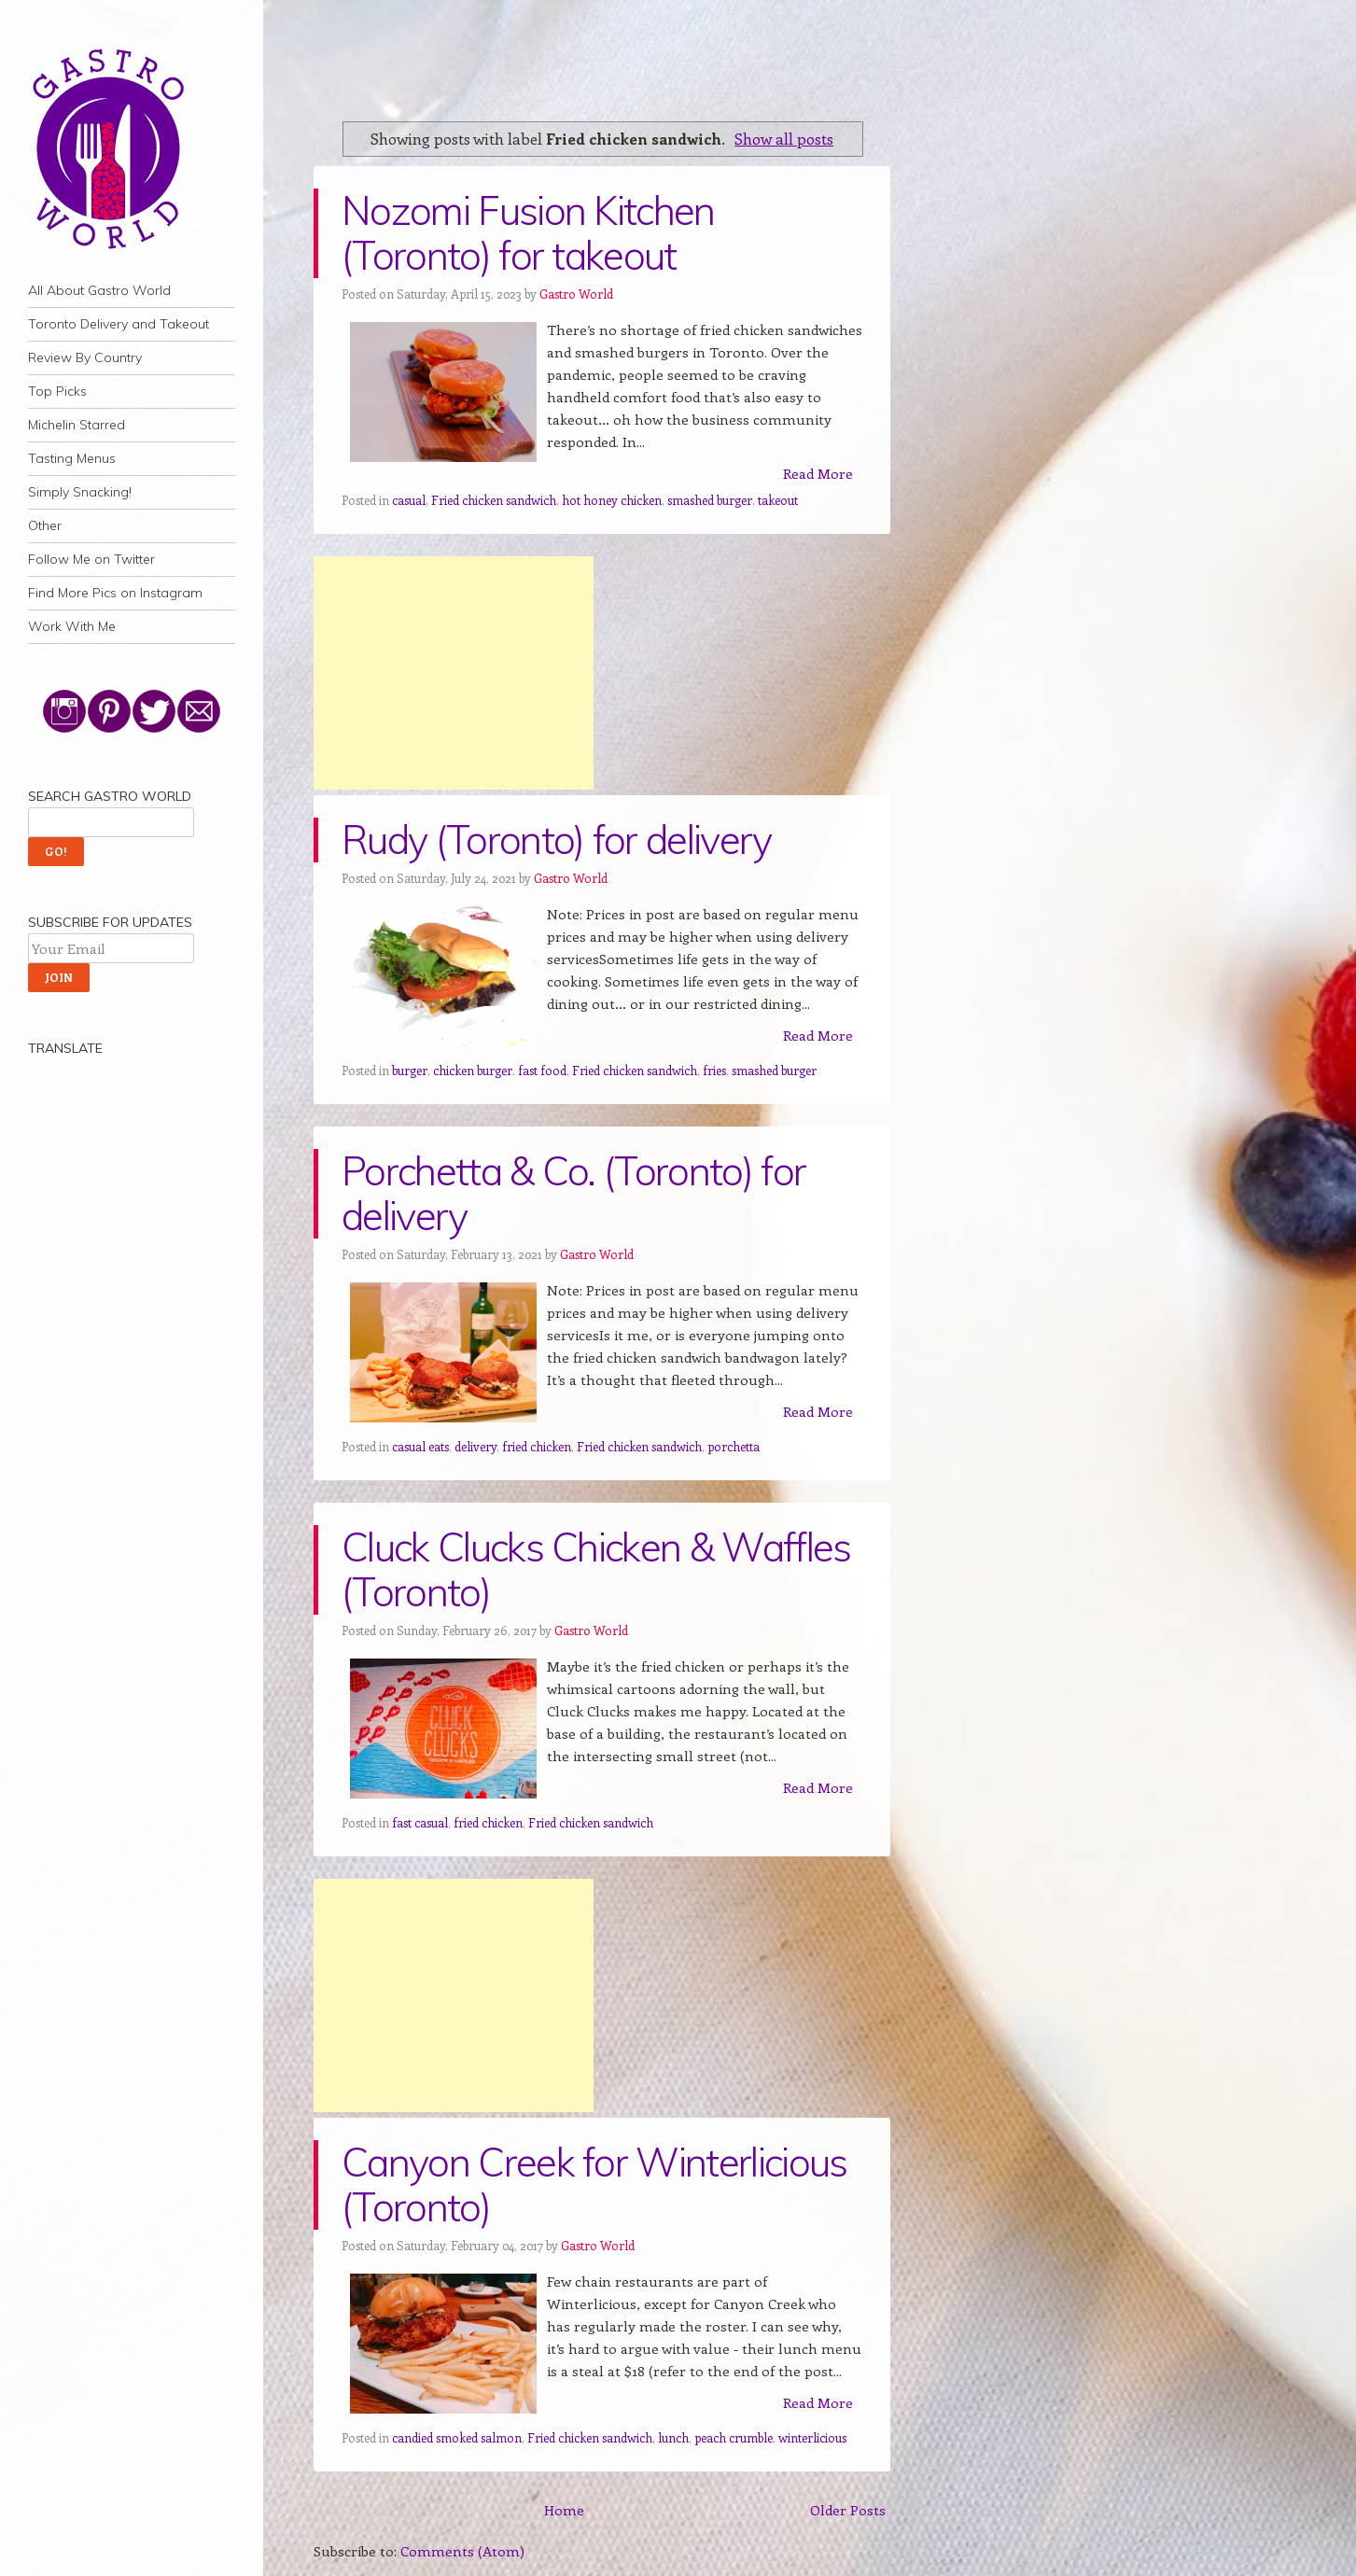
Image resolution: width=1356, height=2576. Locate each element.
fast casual (420, 1822)
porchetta (733, 1446)
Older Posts (848, 2509)
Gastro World (576, 293)
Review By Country (85, 357)
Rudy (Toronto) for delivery (557, 839)
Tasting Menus (72, 458)
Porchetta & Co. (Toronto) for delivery (573, 1193)
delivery (475, 1446)
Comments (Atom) (462, 2550)
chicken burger (472, 1070)
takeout (778, 500)
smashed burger (709, 500)
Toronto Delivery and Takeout (118, 323)
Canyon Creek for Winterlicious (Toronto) (594, 2184)
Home (564, 2509)
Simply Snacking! (80, 491)
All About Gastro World (99, 290)
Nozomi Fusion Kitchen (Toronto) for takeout (528, 233)
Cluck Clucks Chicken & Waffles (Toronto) (596, 1569)
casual (409, 500)
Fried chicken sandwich (493, 500)
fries (714, 1070)
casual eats (420, 1446)
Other (45, 525)
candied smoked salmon (457, 2437)
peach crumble (733, 2437)
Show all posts (783, 138)
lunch (673, 2437)
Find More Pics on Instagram (115, 592)
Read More (818, 473)
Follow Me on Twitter (91, 559)
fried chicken (536, 1446)
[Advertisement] (454, 673)
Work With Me (72, 626)
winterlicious (812, 2437)
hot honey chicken (612, 500)
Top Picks (57, 391)
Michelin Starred (76, 424)
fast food (542, 1070)
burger (409, 1070)
